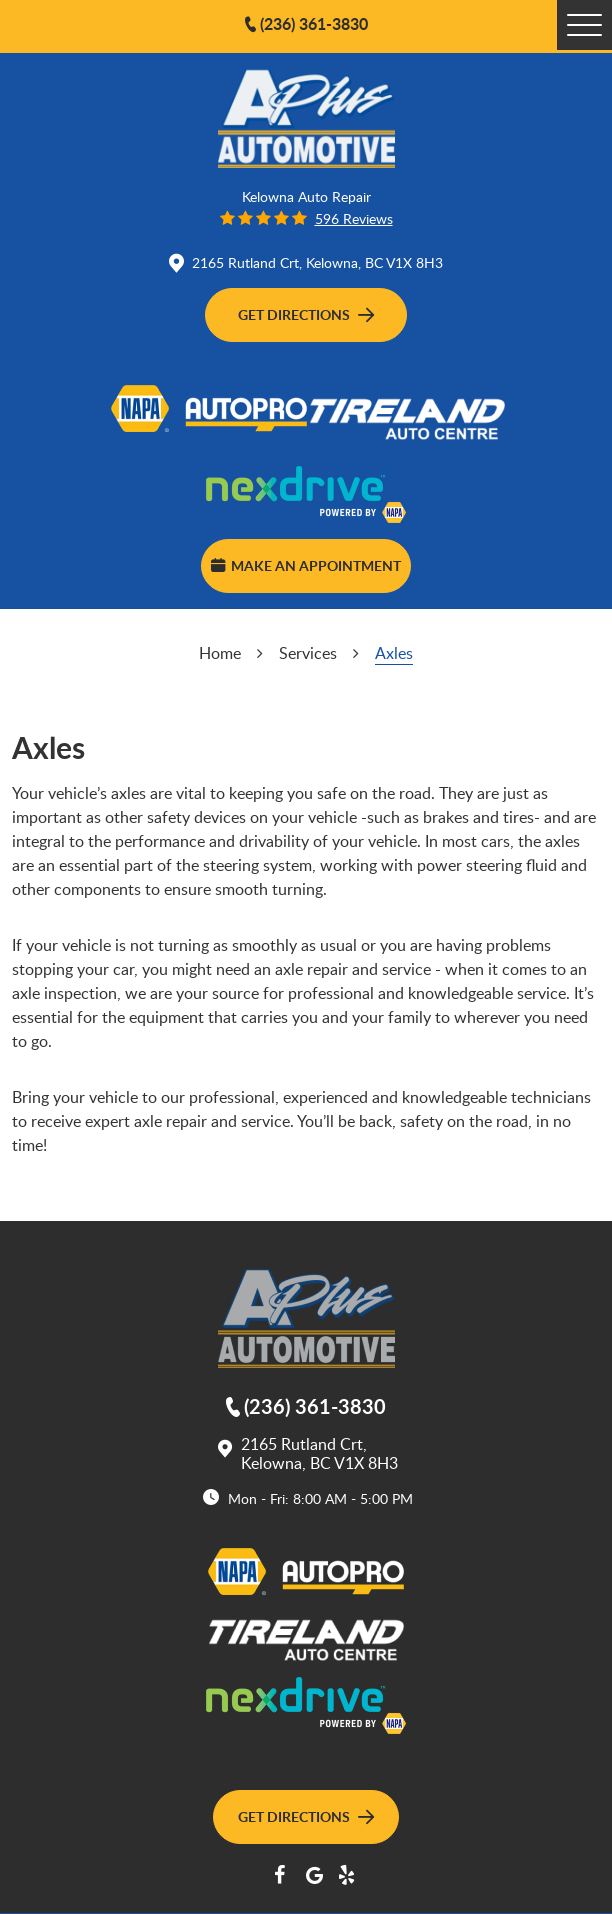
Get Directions (306, 314)
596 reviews (354, 218)
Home (220, 653)
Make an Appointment (306, 565)
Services (308, 653)
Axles (394, 653)
